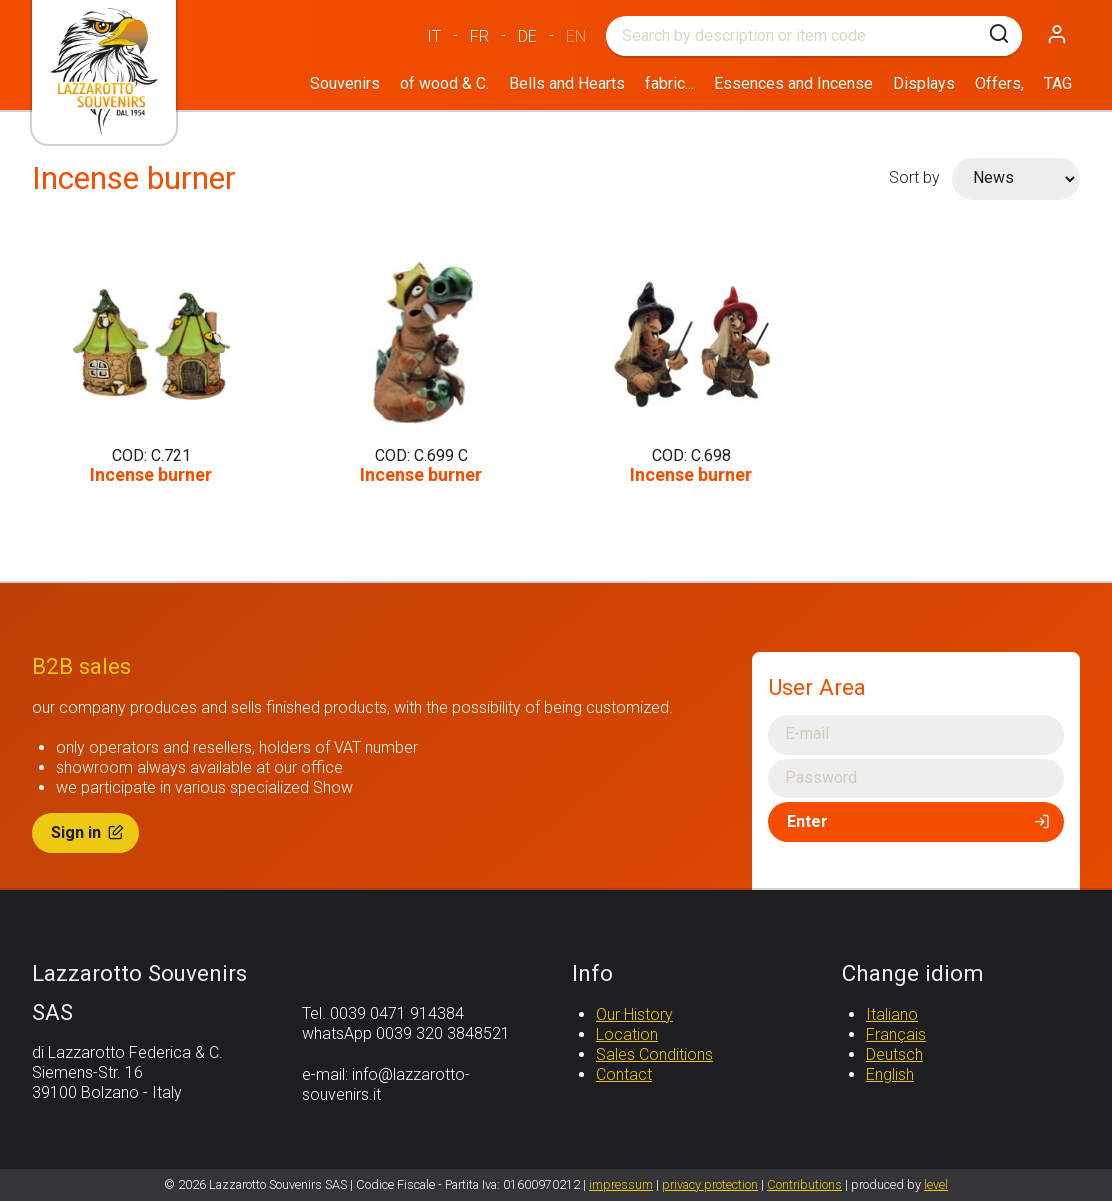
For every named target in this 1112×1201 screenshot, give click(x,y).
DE (527, 36)
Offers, (999, 83)
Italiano (892, 1014)
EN (576, 36)
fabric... (669, 83)
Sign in (89, 832)
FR (479, 36)
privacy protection (710, 1184)
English (890, 1074)
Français (896, 1034)
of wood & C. (444, 83)
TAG (1058, 83)
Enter (920, 821)
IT (434, 36)
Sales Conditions (654, 1054)
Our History (634, 1014)
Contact (624, 1074)
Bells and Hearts (567, 83)
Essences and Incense (793, 83)
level (936, 1184)
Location (627, 1034)
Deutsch (894, 1054)
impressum (621, 1184)
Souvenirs (345, 83)
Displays (924, 83)
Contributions (804, 1184)
